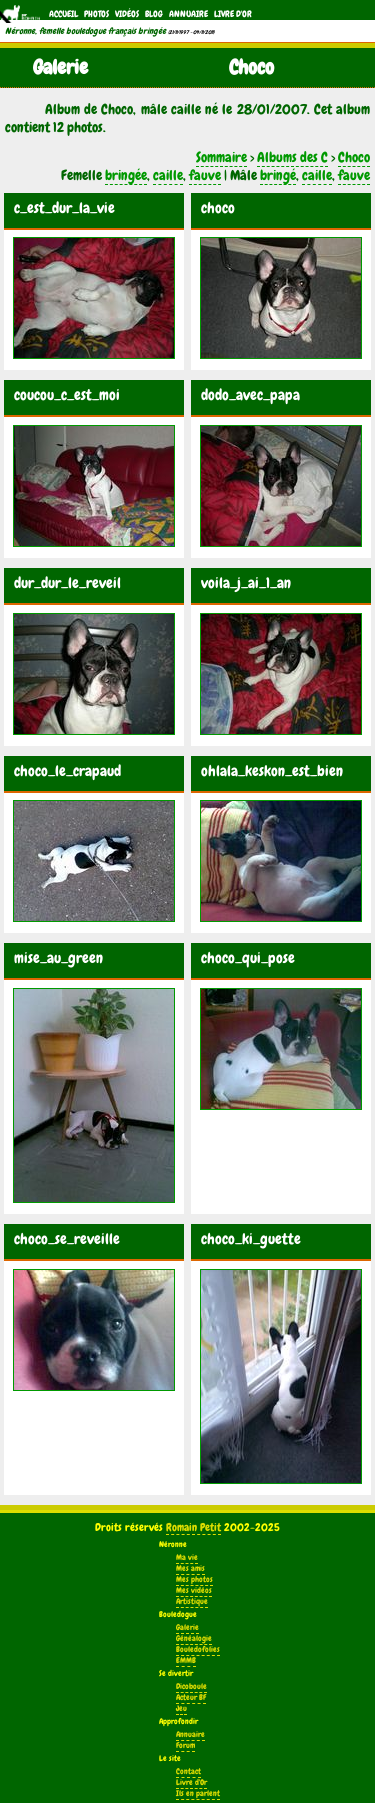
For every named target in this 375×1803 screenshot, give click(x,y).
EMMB (186, 1660)
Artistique (192, 1601)
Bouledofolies (198, 1649)
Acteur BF (191, 1697)
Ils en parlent (198, 1793)
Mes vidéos (194, 1590)
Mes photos (194, 1579)
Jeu (181, 1708)
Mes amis (190, 1568)
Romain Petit (193, 1527)
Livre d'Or (233, 14)
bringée (126, 175)
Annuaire (188, 14)
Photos (96, 14)
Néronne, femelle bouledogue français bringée (85, 31)
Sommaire (221, 157)
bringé (278, 175)
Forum (185, 1745)
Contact (188, 1771)
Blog (154, 14)
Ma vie (187, 1557)
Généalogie (194, 1638)
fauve (205, 175)
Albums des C (292, 157)
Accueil (63, 14)
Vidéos (127, 14)
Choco (354, 157)
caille (168, 175)
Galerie (187, 1627)
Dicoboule (191, 1686)
